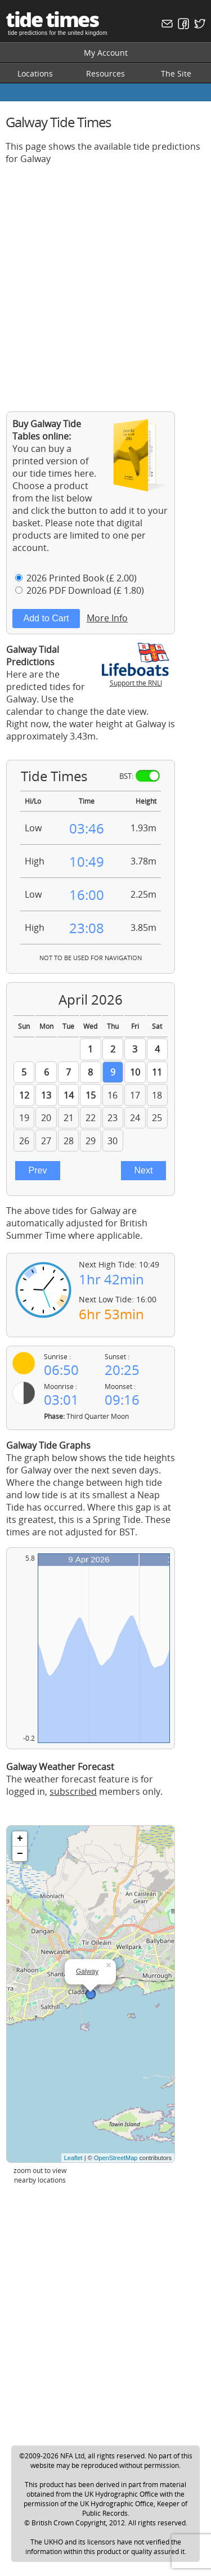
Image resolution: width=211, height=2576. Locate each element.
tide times (52, 19)
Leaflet (73, 2157)
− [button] (20, 1854)
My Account (106, 52)
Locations (35, 73)
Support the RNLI (135, 678)
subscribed (73, 1791)
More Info (107, 618)
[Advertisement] (105, 279)
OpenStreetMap (116, 2157)
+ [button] (20, 1838)
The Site (176, 73)
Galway (87, 1971)
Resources (105, 73)
